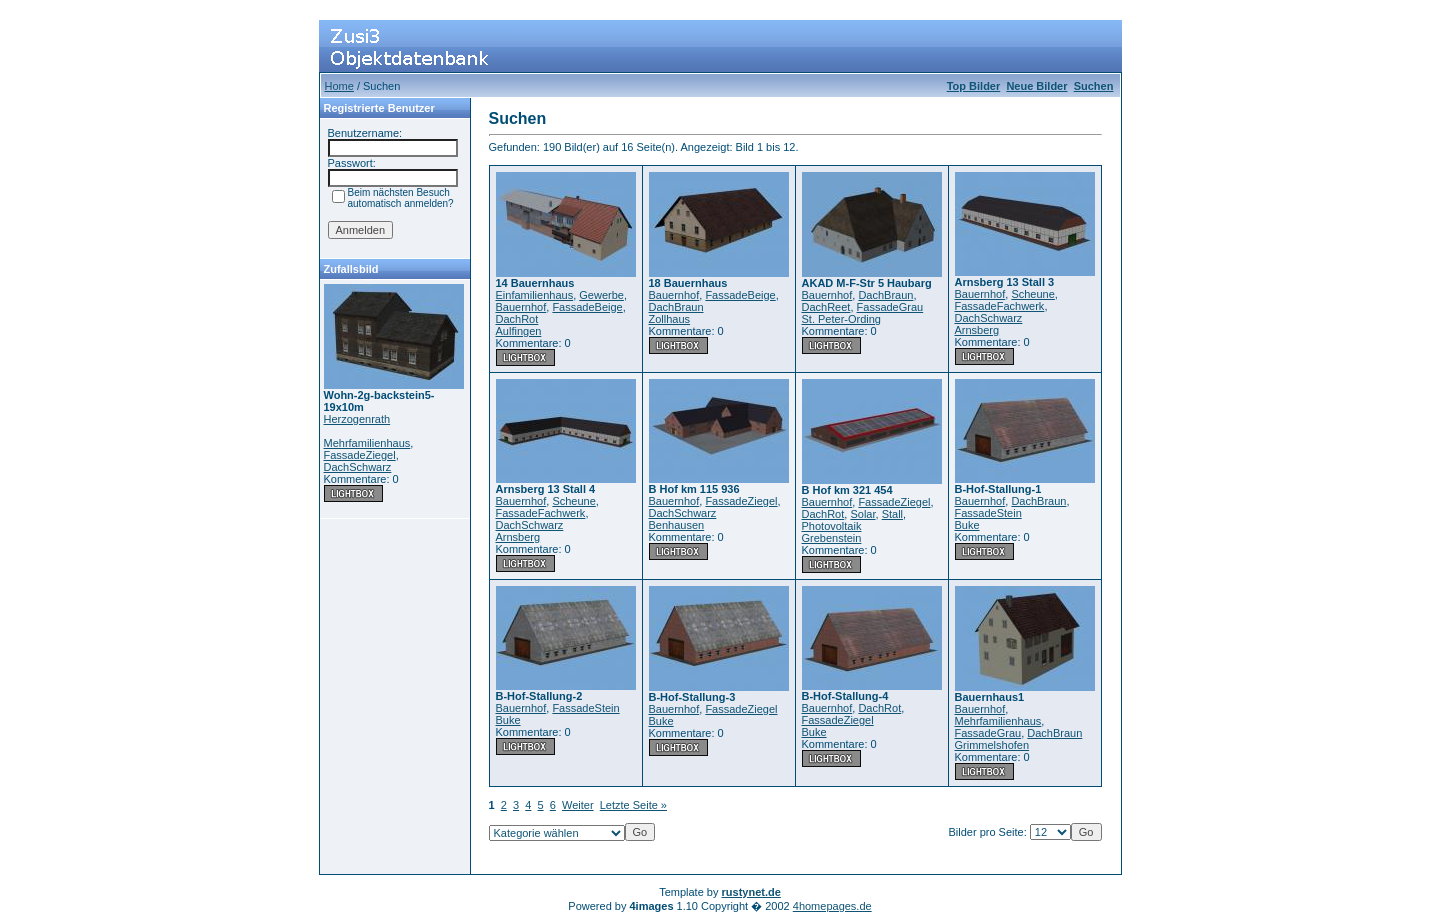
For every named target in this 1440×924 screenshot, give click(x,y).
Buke (967, 525)
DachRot (517, 319)
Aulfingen (519, 331)
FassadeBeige (587, 307)
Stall (892, 514)
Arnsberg (977, 330)
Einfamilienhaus (535, 295)
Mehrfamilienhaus (367, 443)
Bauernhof (521, 307)
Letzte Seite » (633, 805)
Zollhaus (670, 319)
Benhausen (677, 525)
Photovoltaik (832, 526)
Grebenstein (832, 538)
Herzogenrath (357, 419)
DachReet (826, 307)
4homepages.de (832, 906)
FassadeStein (988, 513)
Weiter (578, 805)
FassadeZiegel (360, 455)
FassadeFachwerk (1000, 306)
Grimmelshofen (992, 745)
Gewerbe (601, 295)
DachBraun (676, 307)
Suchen (1094, 86)
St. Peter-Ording (841, 319)
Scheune (1032, 294)
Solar (862, 514)
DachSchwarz (358, 467)
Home (339, 86)
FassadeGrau (890, 307)
